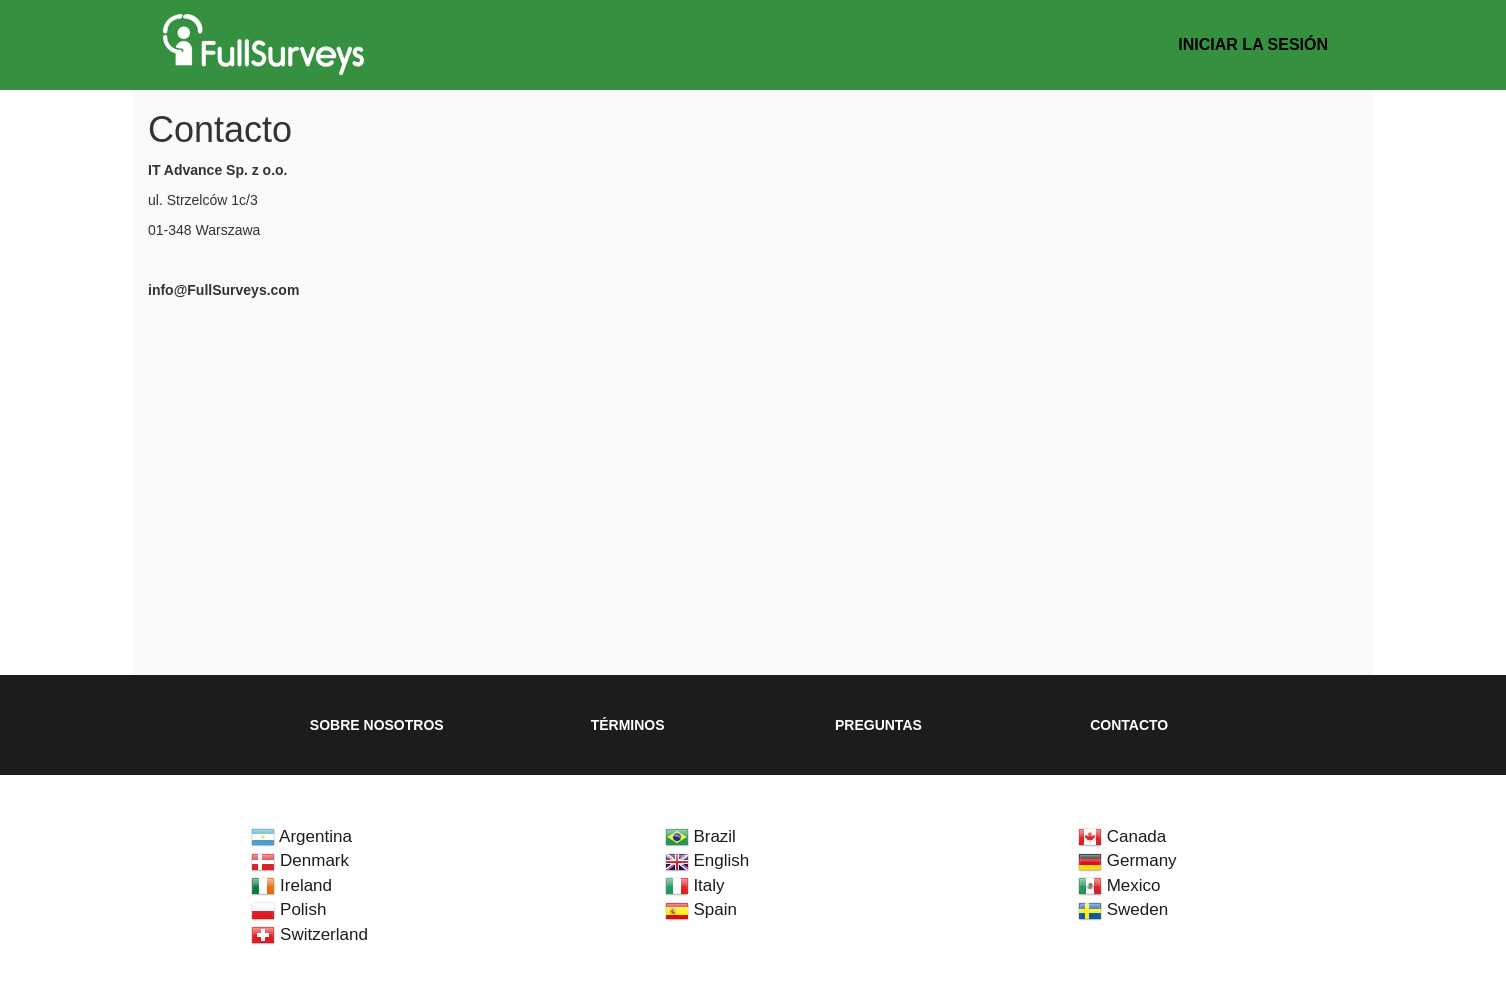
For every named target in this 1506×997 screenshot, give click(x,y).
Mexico (1119, 885)
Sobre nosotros (377, 725)
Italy (695, 885)
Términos (628, 725)
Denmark (300, 860)
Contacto (1129, 725)
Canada (1122, 836)
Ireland (291, 885)
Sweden (1123, 909)
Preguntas (878, 725)
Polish (288, 909)
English (707, 860)
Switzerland (309, 934)
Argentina (301, 836)
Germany (1127, 860)
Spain (701, 909)
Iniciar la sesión (1253, 44)
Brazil (700, 836)
